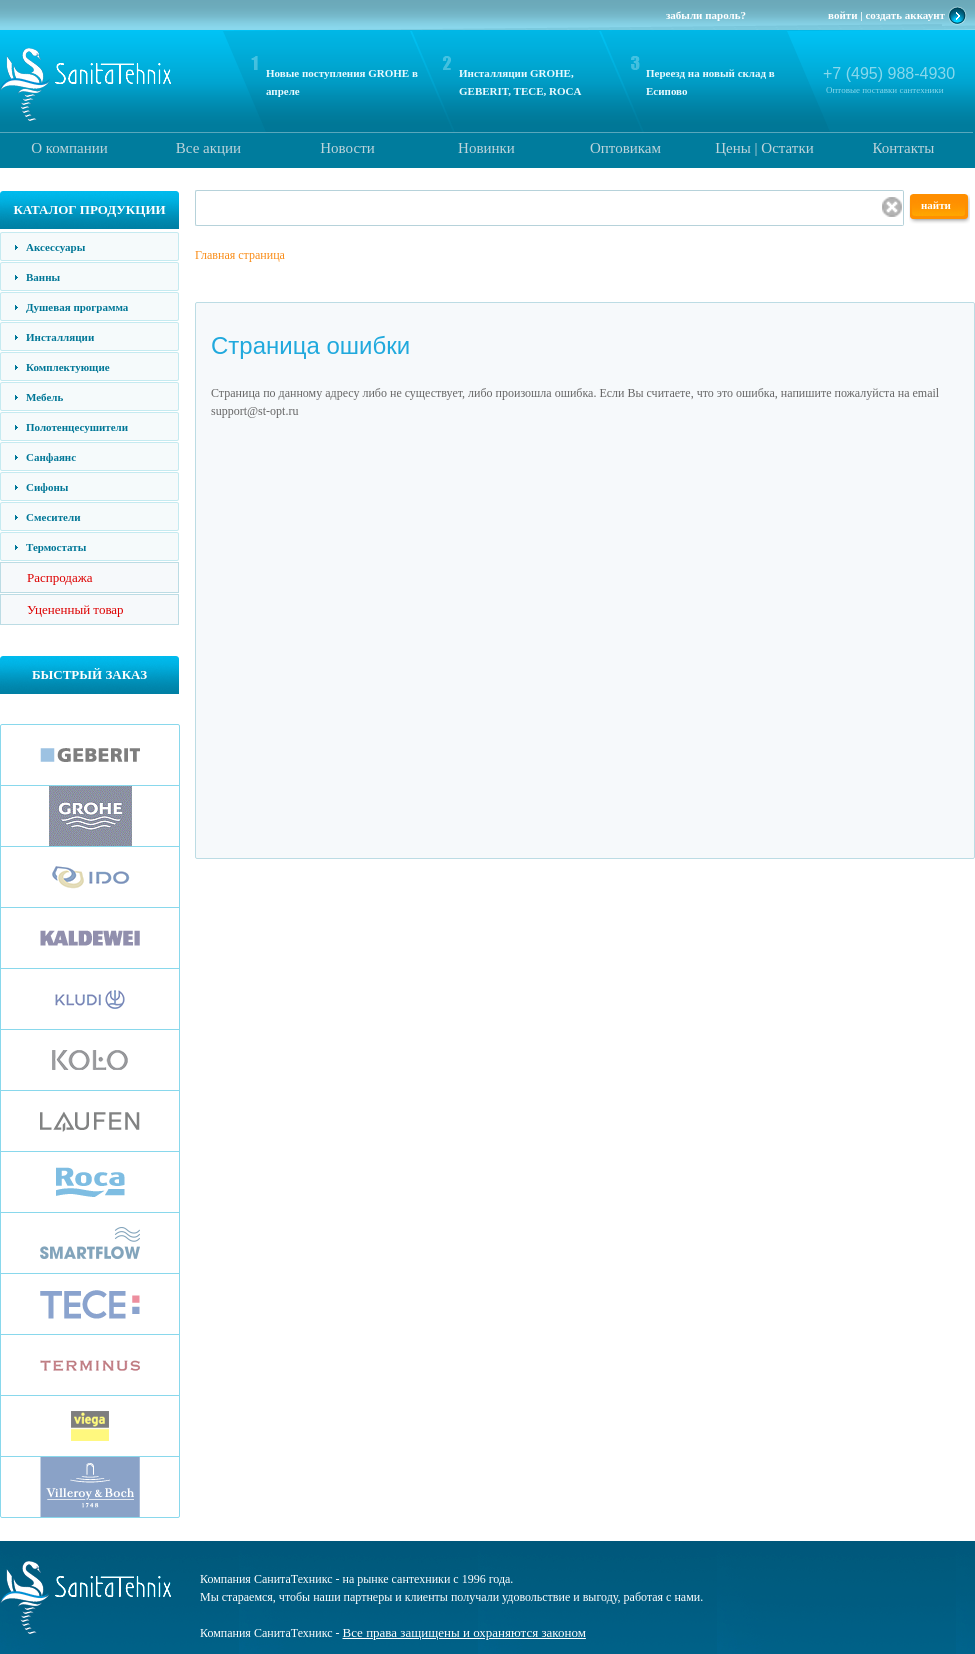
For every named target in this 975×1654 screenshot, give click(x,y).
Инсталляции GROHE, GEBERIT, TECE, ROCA (520, 82)
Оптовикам (625, 148)
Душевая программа (77, 307)
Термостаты (56, 547)
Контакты (904, 148)
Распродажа (60, 577)
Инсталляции (60, 337)
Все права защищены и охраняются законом (464, 1632)
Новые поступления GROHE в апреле (342, 82)
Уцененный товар (75, 609)
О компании (69, 148)
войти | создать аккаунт (886, 15)
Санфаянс (51, 457)
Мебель (44, 397)
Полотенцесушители (77, 427)
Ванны (43, 277)
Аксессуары (55, 247)
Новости (347, 148)
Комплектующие (68, 367)
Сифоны (47, 487)
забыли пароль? (706, 15)
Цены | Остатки (764, 148)
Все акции (208, 148)
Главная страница (240, 255)
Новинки (486, 148)
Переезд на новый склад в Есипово (710, 82)
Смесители (53, 517)
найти (936, 205)
